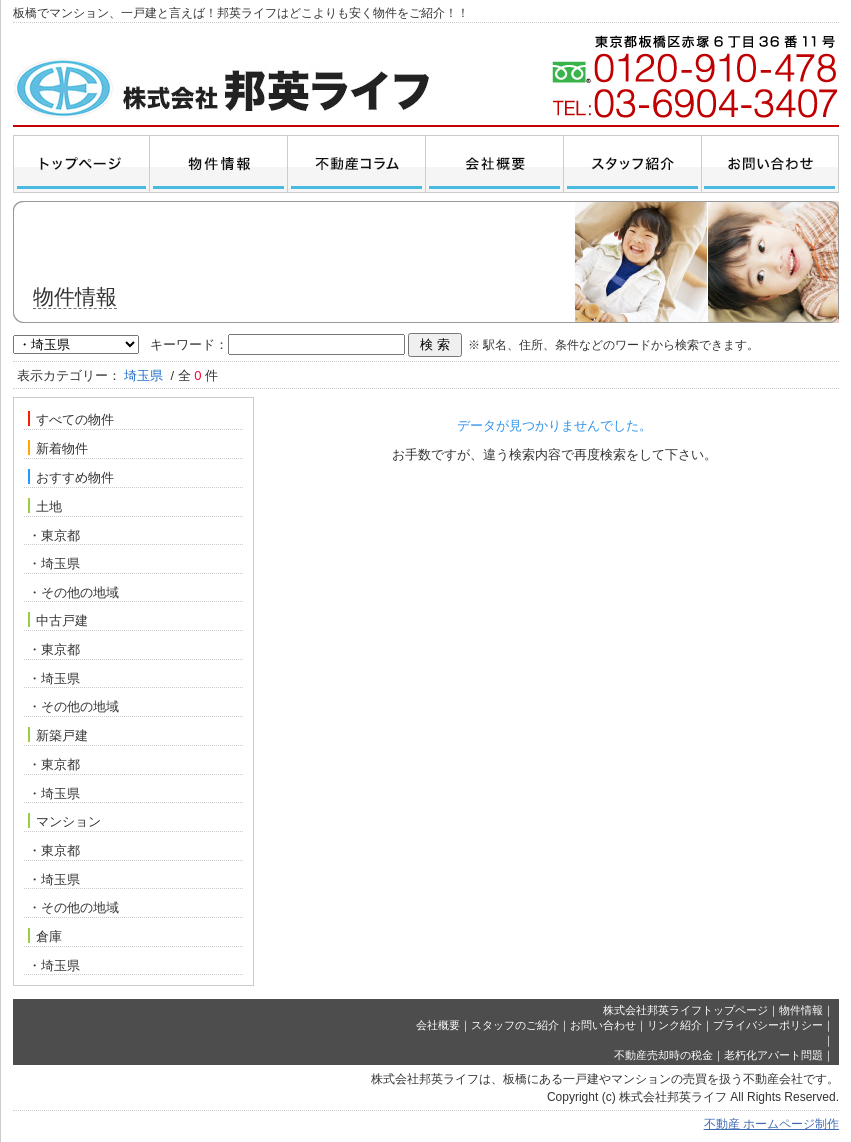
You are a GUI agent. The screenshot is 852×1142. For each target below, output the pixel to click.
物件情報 (801, 1010)
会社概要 (438, 1025)
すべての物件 (71, 419)
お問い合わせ (603, 1025)
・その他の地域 (73, 592)
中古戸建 (58, 620)
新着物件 (58, 448)
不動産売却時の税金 (663, 1055)
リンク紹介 (674, 1025)
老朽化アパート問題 (773, 1055)
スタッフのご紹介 (515, 1025)
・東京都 (54, 535)
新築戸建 (58, 735)
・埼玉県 (54, 563)
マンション (64, 821)
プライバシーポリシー (768, 1025)
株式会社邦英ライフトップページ (685, 1010)
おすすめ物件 (71, 477)
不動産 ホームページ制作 (771, 1124)
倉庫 (45, 936)
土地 (45, 506)
